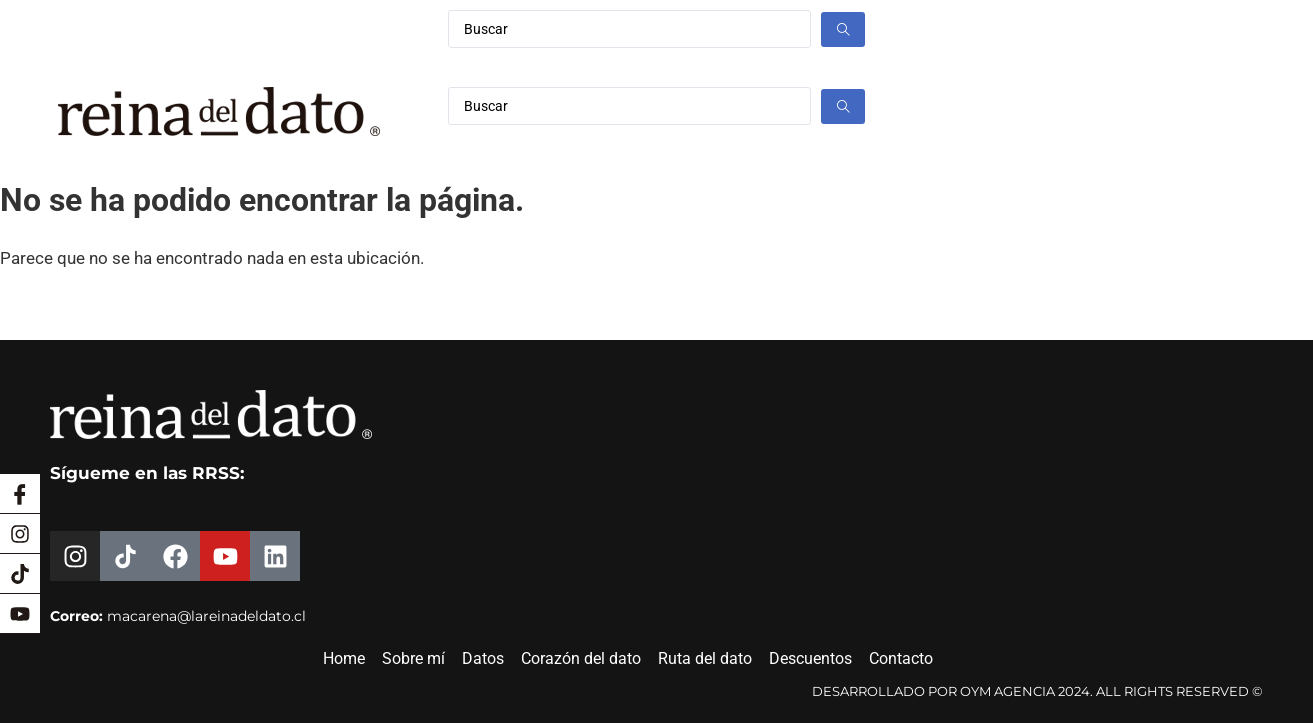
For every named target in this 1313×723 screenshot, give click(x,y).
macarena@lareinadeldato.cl (206, 616)
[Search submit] (843, 29)
